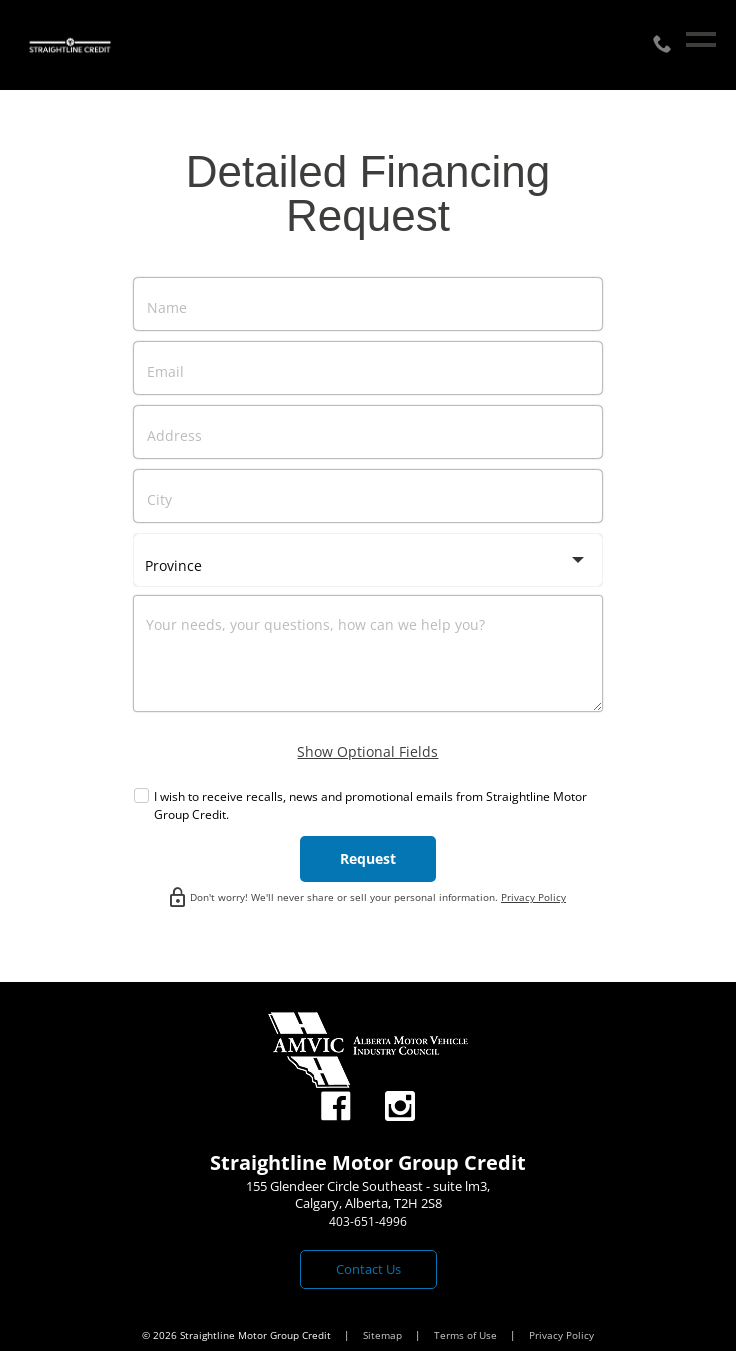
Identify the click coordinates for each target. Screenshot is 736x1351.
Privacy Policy (533, 897)
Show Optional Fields (367, 751)
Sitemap (384, 1335)
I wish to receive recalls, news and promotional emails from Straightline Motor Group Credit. (370, 805)
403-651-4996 (368, 1221)
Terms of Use (467, 1335)
